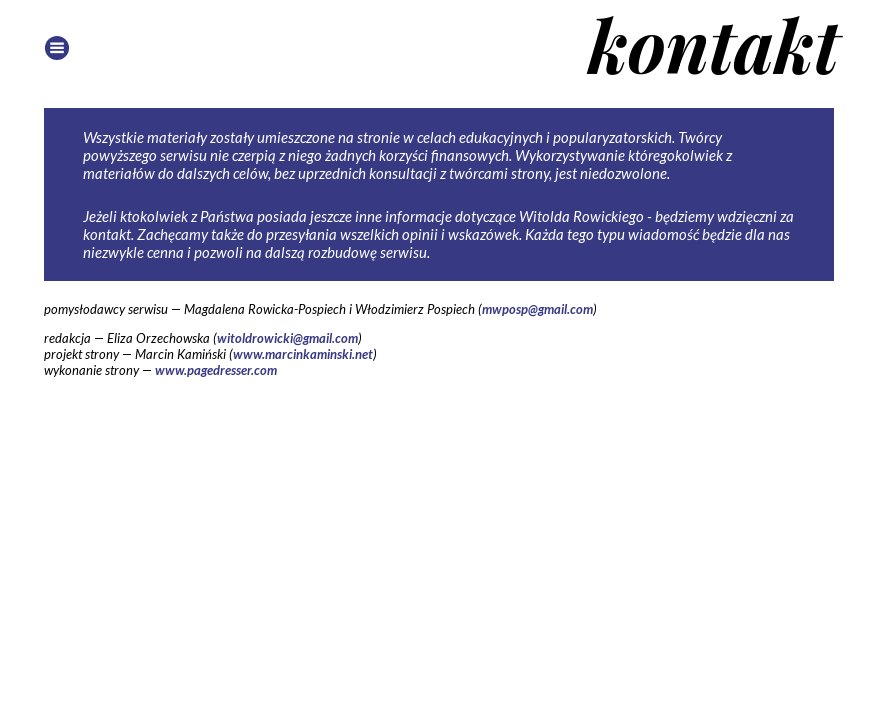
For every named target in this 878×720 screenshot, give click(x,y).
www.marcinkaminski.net (303, 354)
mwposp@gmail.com (537, 309)
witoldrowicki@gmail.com (287, 338)
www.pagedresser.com (216, 370)
